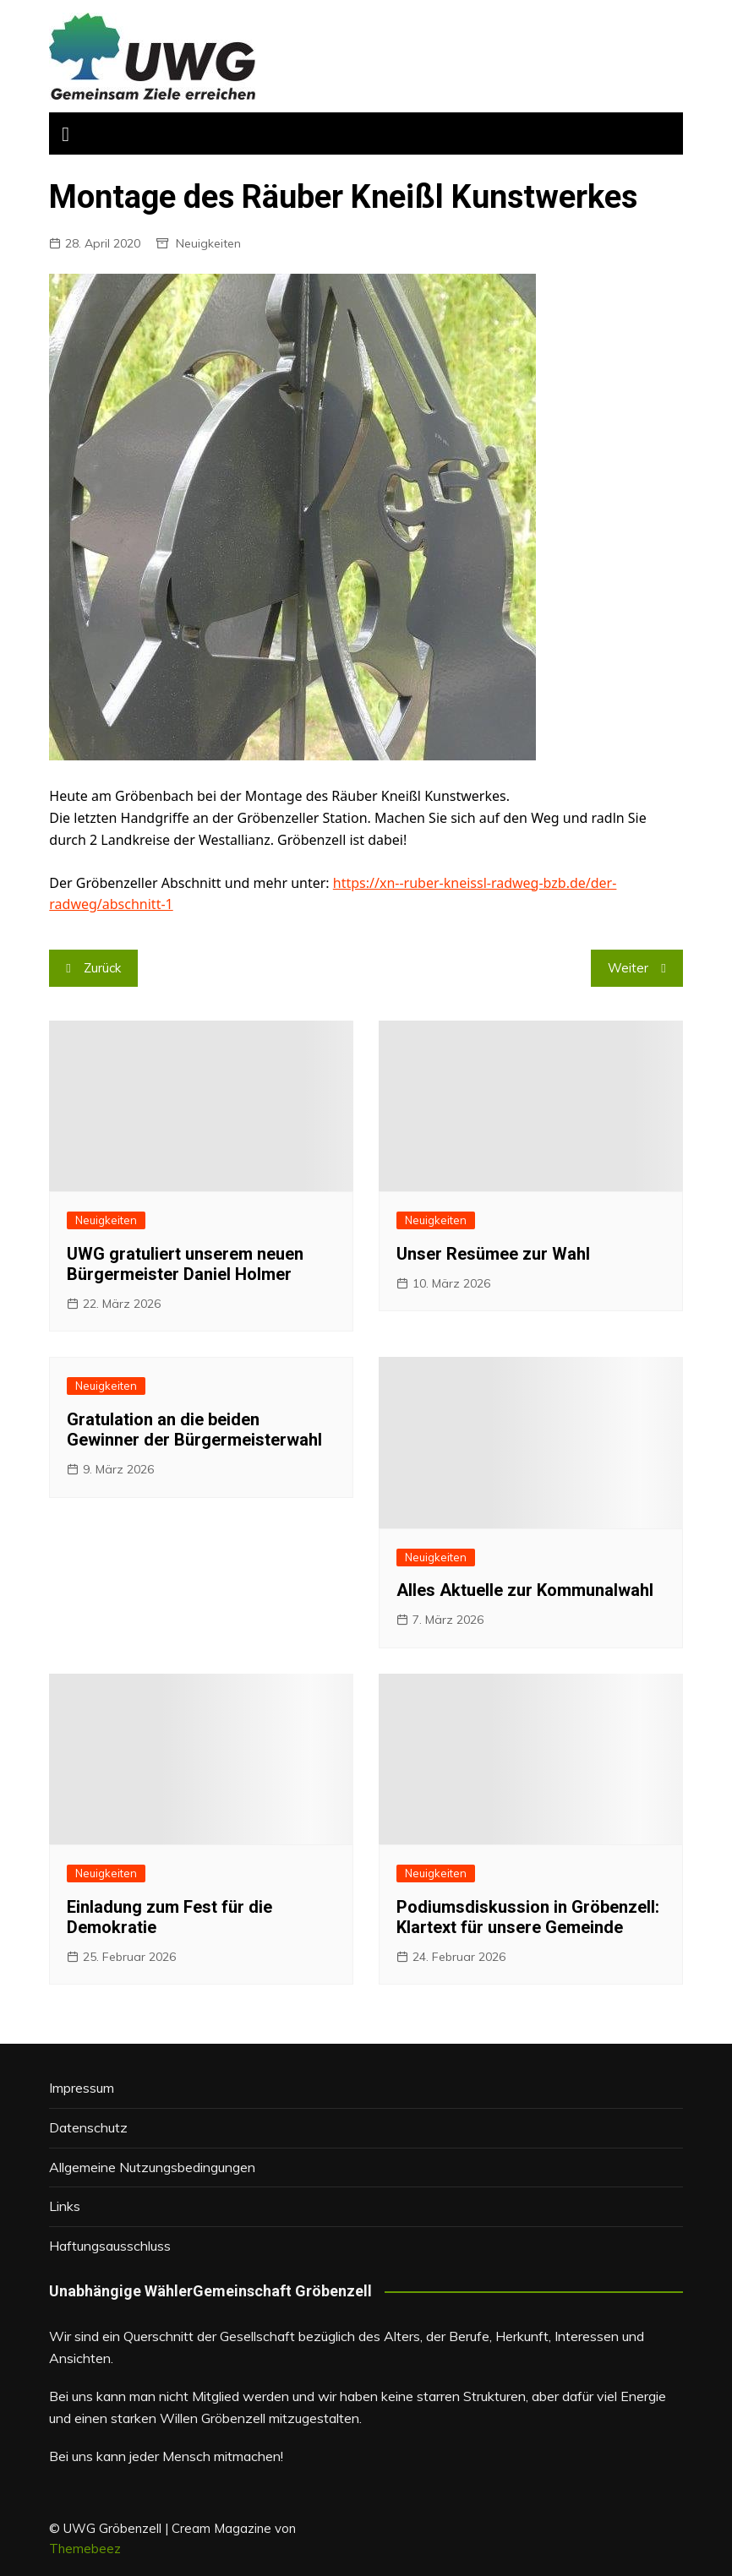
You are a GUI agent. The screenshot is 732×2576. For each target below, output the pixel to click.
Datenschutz (88, 2127)
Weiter (628, 968)
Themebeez (85, 2549)
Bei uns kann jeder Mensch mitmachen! (166, 2456)
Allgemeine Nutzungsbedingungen (152, 2167)
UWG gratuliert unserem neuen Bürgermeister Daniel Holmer (185, 1264)
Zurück (102, 968)
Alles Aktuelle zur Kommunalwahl (524, 1590)
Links (64, 2205)
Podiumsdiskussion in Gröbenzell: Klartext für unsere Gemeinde (527, 1917)
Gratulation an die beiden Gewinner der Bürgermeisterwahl (194, 1429)
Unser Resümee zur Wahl (493, 1254)
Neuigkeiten (208, 243)
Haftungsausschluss (110, 2245)
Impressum (81, 2087)
